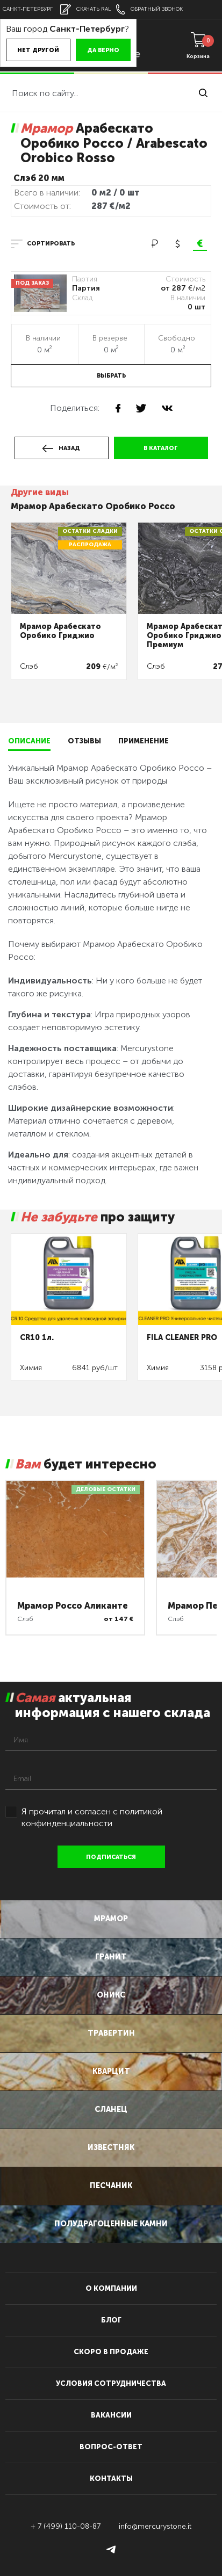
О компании (111, 2288)
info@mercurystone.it (155, 2526)
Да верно (103, 50)
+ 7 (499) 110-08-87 (66, 2526)
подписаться (111, 1857)
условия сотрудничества (111, 2383)
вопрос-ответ (111, 2447)
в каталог (161, 448)
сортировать (51, 244)
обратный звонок (149, 9)
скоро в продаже (111, 2352)
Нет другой (38, 50)
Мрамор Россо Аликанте (72, 1606)
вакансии (111, 2415)
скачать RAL (85, 9)
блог (111, 2320)
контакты (111, 2478)
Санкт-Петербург (28, 9)
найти (203, 93)
